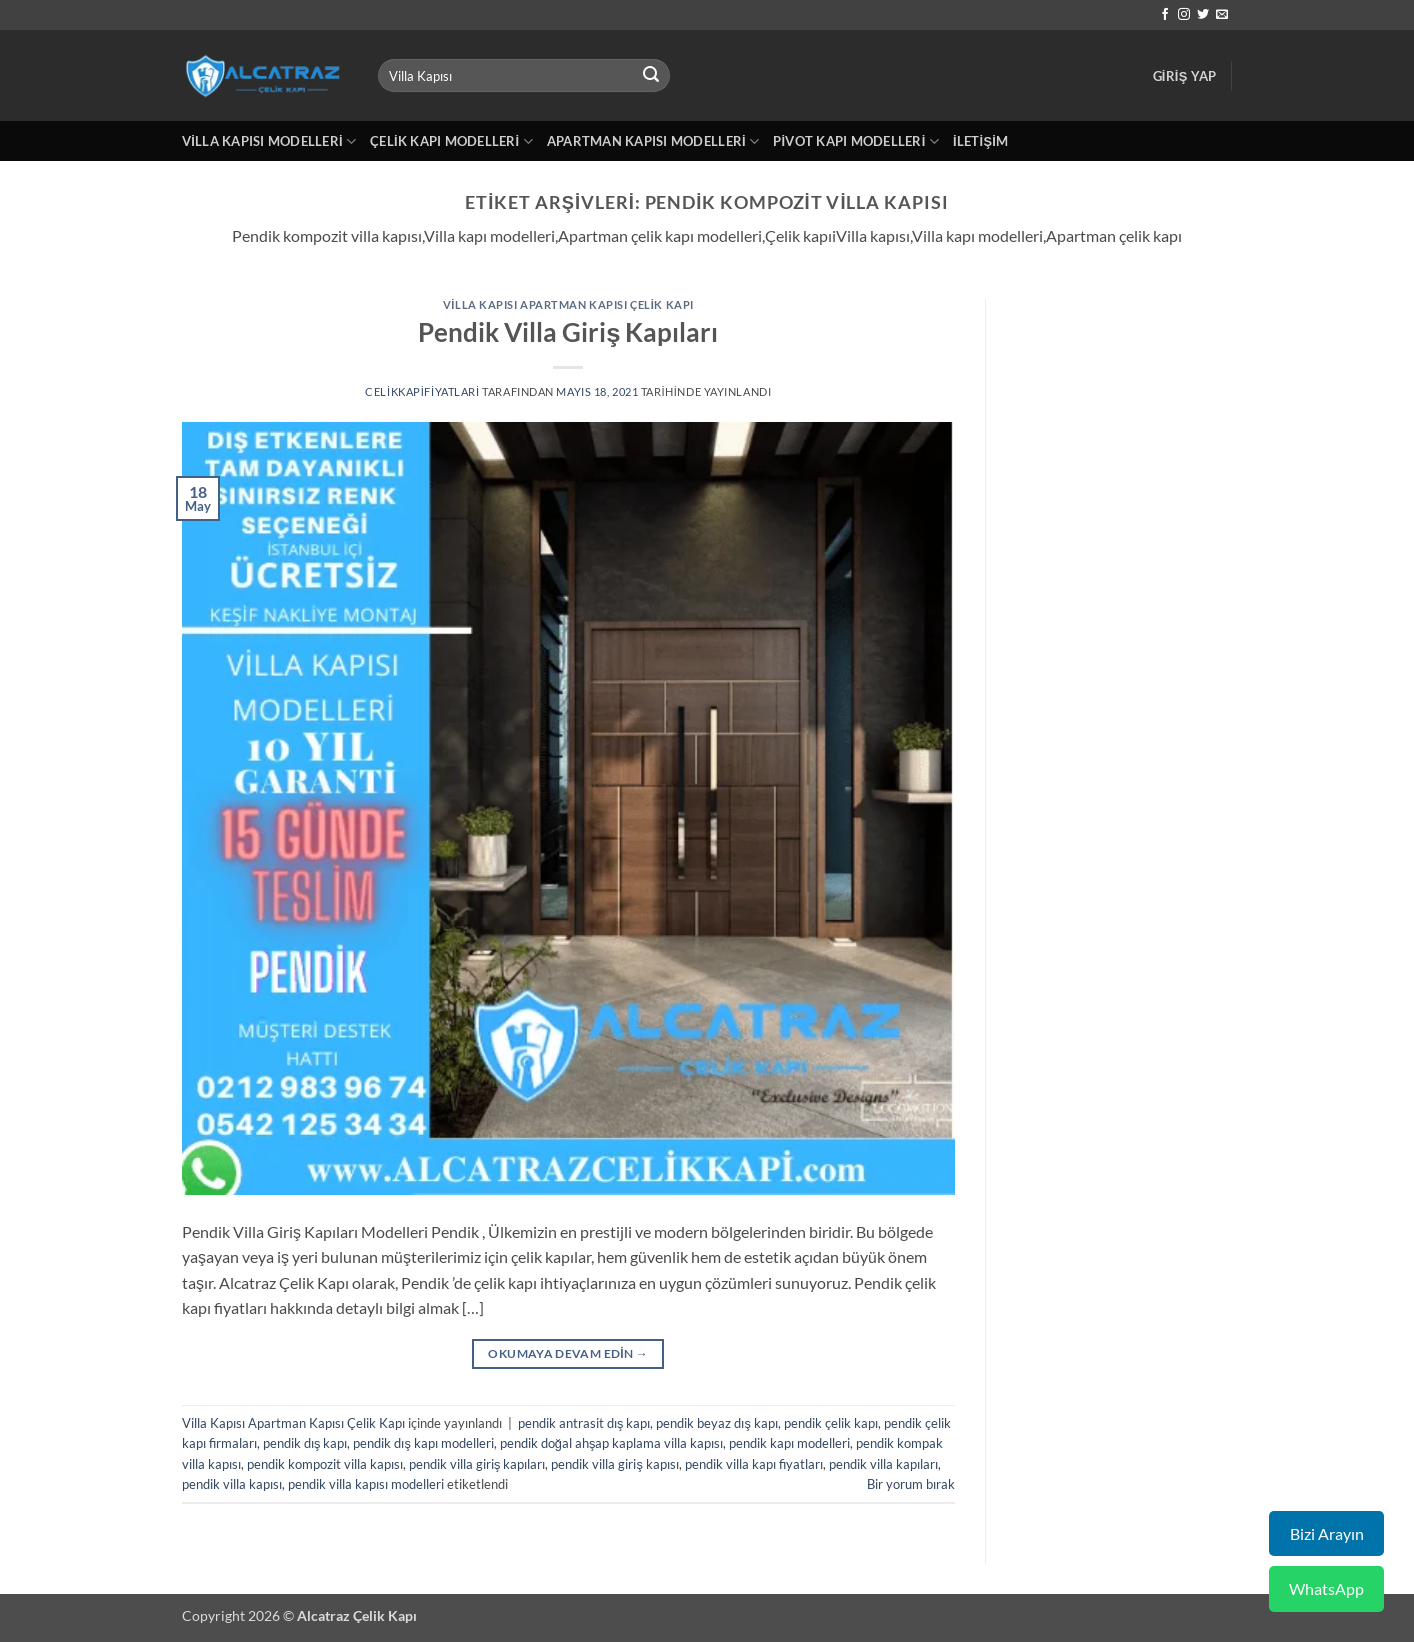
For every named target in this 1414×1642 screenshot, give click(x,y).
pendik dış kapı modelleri (423, 1443)
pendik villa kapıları (883, 1464)
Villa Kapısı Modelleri (269, 141)
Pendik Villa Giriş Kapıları (568, 332)
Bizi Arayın (1327, 1533)
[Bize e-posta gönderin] (1222, 15)
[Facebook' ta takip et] (1165, 15)
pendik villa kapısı (232, 1484)
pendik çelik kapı (831, 1423)
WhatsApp (1326, 1588)
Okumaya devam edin (568, 1353)
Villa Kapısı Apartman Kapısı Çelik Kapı (568, 304)
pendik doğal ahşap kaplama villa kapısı (612, 1443)
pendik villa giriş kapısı (614, 1464)
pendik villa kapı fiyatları (754, 1464)
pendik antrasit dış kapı (584, 1423)
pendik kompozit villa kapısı (325, 1464)
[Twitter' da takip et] (1203, 15)
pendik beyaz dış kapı (716, 1423)
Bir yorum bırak (911, 1484)
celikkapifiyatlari (422, 391)
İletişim (980, 141)
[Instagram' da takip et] (1184, 15)
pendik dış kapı (305, 1443)
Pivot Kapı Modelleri (856, 141)
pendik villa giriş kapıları (477, 1464)
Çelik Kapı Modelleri (451, 141)
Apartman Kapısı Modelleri (653, 141)
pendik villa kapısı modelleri (366, 1484)
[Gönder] (651, 76)
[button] (1185, 76)
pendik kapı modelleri (789, 1443)
